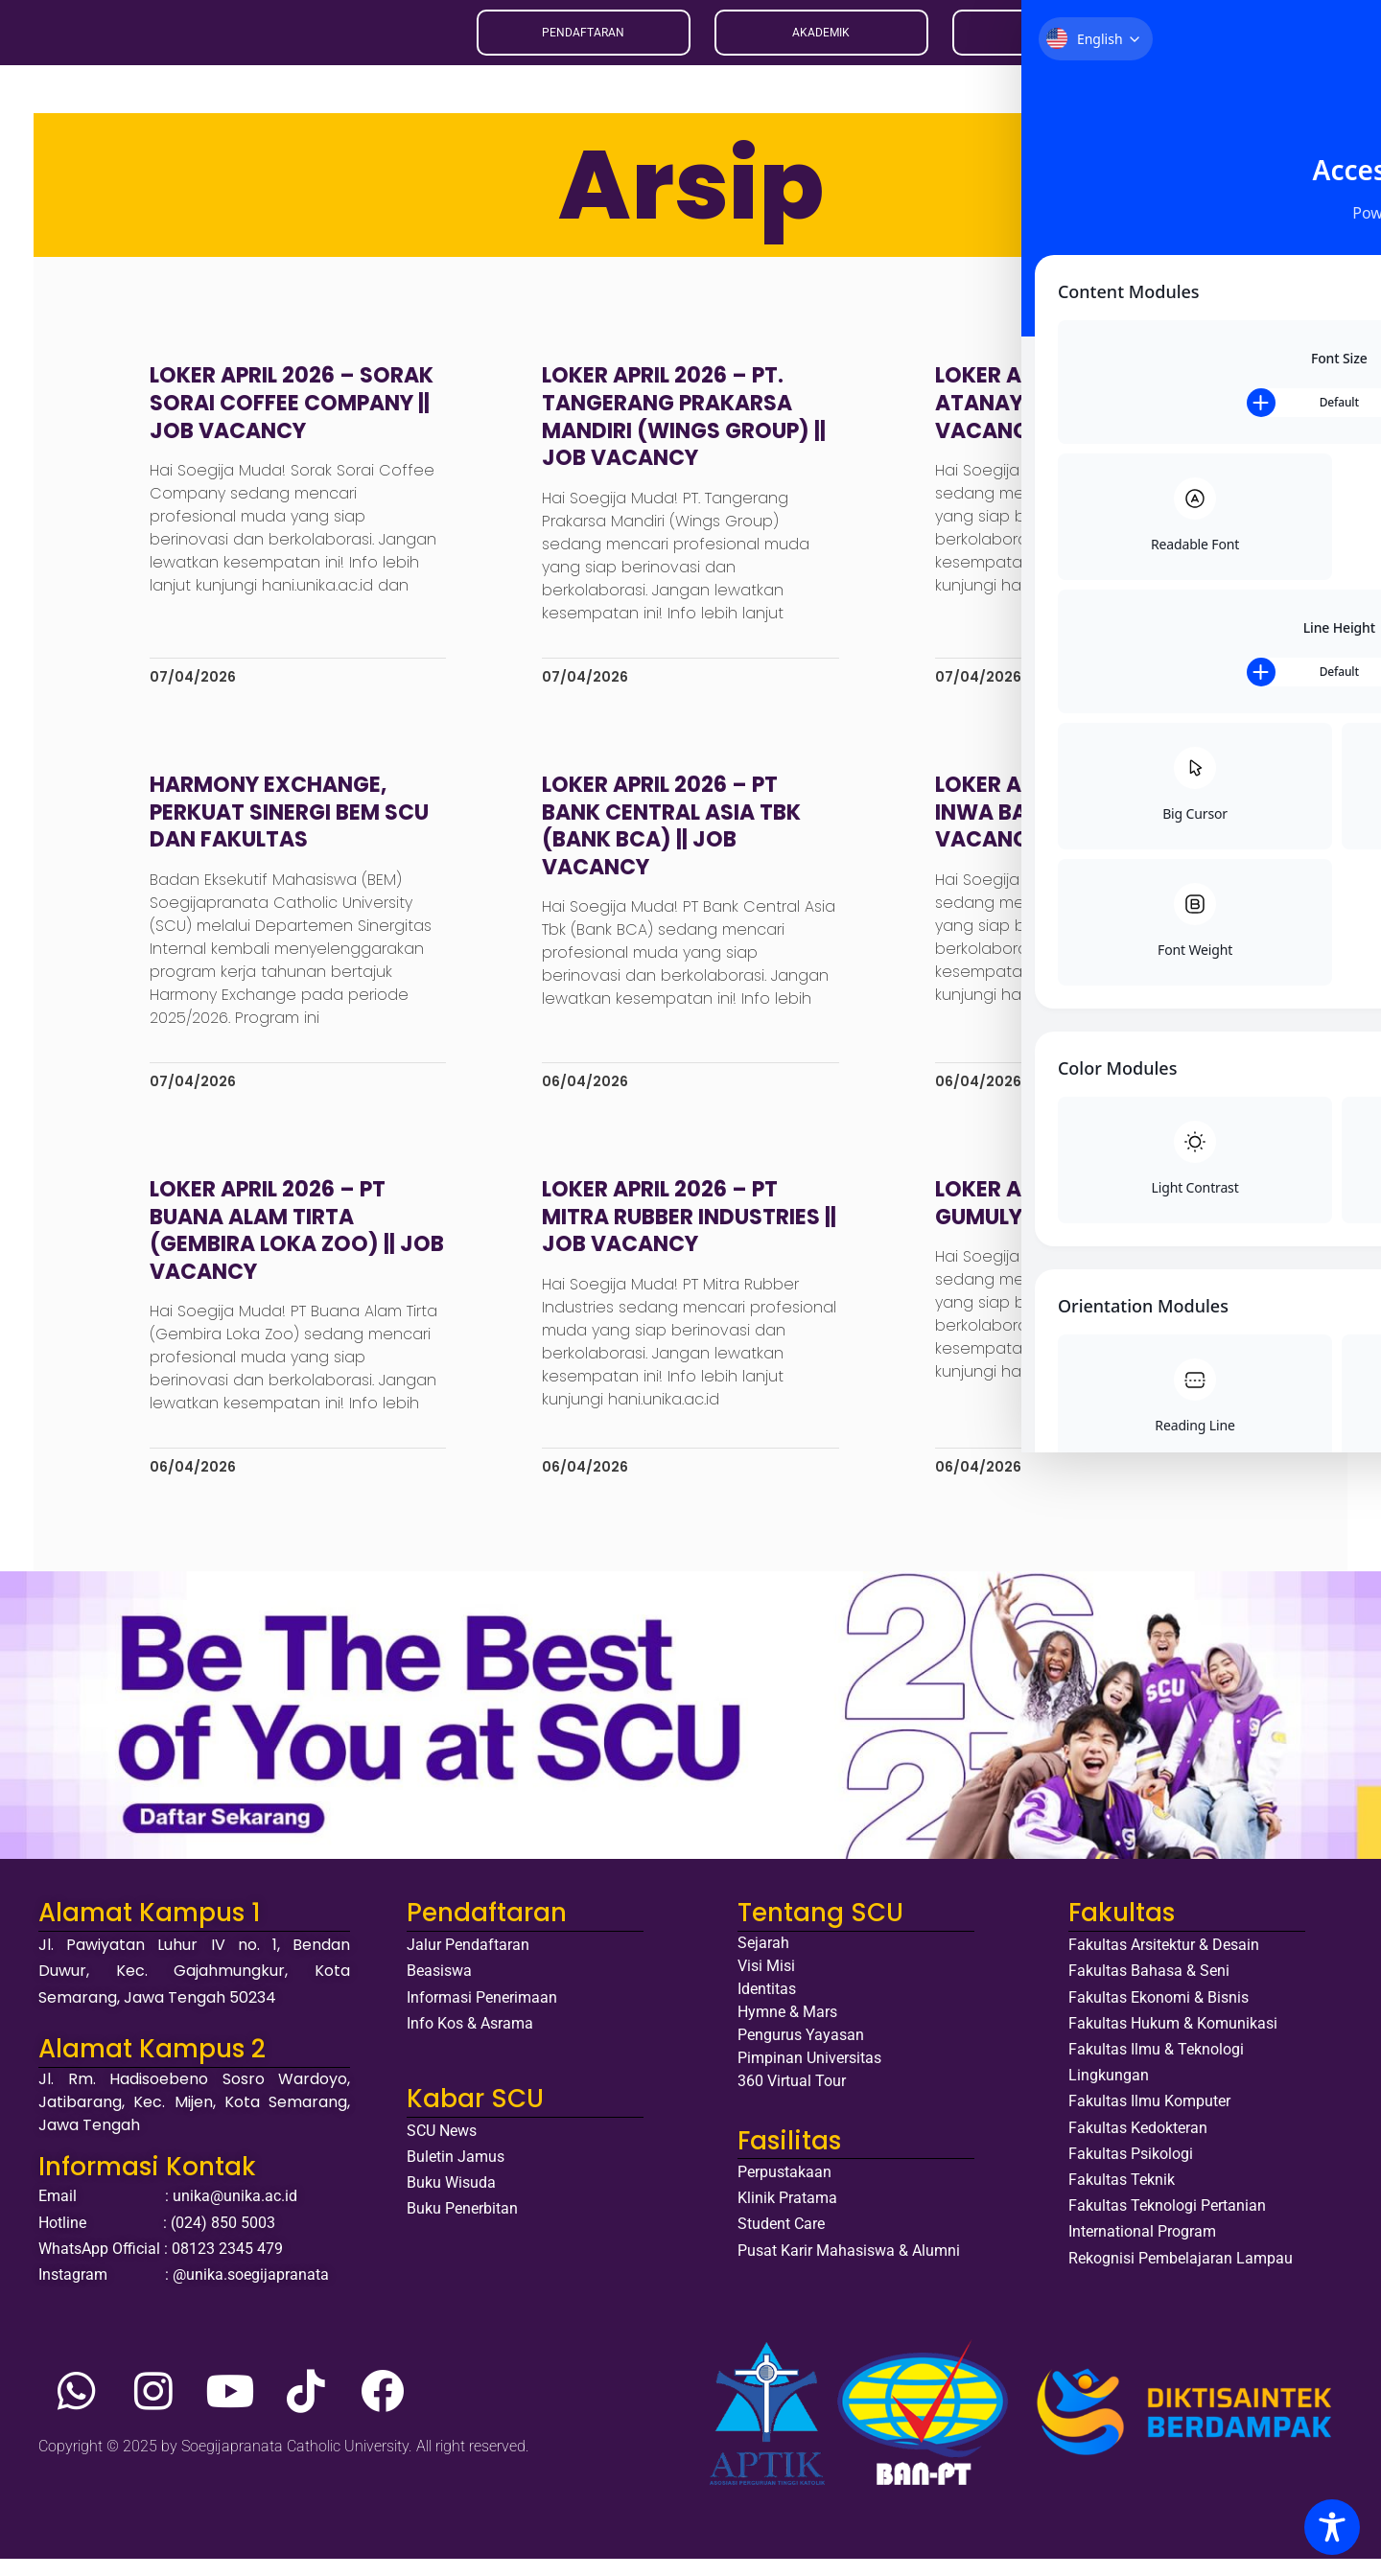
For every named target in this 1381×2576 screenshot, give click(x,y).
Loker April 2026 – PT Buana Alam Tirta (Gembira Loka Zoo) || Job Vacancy (287, 1247)
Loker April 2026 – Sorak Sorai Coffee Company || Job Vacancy (306, 420)
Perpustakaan (784, 2188)
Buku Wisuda (451, 2200)
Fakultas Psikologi (1130, 2170)
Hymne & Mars (787, 2029)
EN (1185, 41)
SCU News (442, 2147)
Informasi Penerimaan (482, 2014)
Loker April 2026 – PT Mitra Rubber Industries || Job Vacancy (686, 1233)
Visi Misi (766, 1983)
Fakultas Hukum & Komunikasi (1172, 2040)
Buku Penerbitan (462, 2225)
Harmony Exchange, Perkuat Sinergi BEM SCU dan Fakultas (303, 828)
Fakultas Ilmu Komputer (1149, 2118)
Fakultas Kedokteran (1137, 2144)
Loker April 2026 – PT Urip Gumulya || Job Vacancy (1073, 1219)
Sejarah (763, 1960)
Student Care (781, 2241)
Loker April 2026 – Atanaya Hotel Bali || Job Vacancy (1050, 420)
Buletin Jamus (455, 2173)
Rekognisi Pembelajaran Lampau (1180, 2274)
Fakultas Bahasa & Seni (1148, 1988)
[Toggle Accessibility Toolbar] (1332, 2527)
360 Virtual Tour (791, 2098)
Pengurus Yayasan (800, 2052)
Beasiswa (439, 1988)
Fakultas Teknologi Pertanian (1167, 2223)
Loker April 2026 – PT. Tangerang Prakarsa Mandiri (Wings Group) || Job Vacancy (689, 434)
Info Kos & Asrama (470, 2040)
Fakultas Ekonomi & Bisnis (1158, 2014)
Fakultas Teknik (1121, 2196)
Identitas (766, 2006)
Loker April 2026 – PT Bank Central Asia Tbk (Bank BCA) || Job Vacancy (676, 842)
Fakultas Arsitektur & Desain (1163, 1962)
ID (1207, 41)
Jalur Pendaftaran (468, 1962)
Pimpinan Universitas (809, 2075)
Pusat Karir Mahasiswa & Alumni (848, 2267)
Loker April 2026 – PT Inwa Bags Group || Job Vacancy (1063, 828)
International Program (1142, 2248)
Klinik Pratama (787, 2215)
